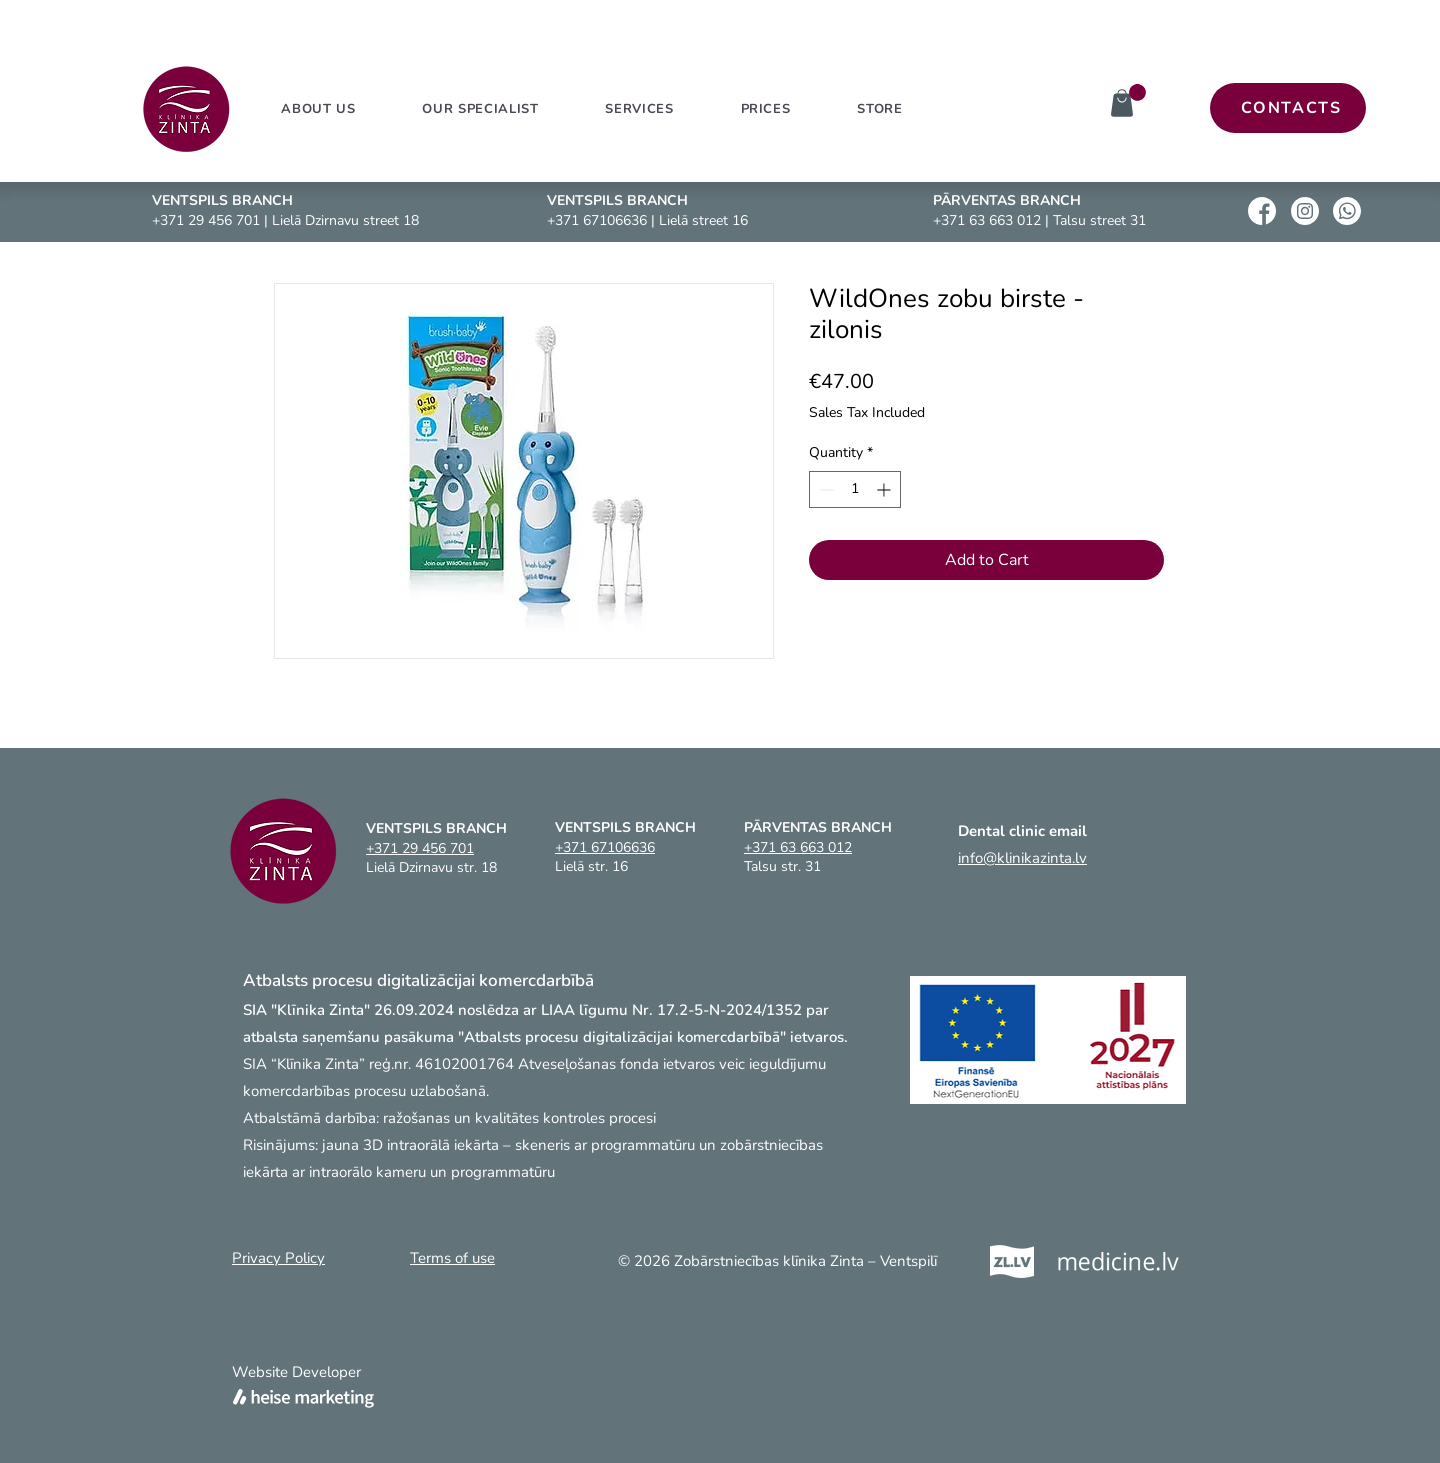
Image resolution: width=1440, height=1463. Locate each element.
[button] (639, 109)
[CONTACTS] (1288, 108)
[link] (1137, 92)
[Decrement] (824, 489)
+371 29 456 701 (206, 220)
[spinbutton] (855, 489)
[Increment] (885, 489)
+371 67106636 (597, 220)
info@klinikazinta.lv (1022, 858)
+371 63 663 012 (987, 220)
